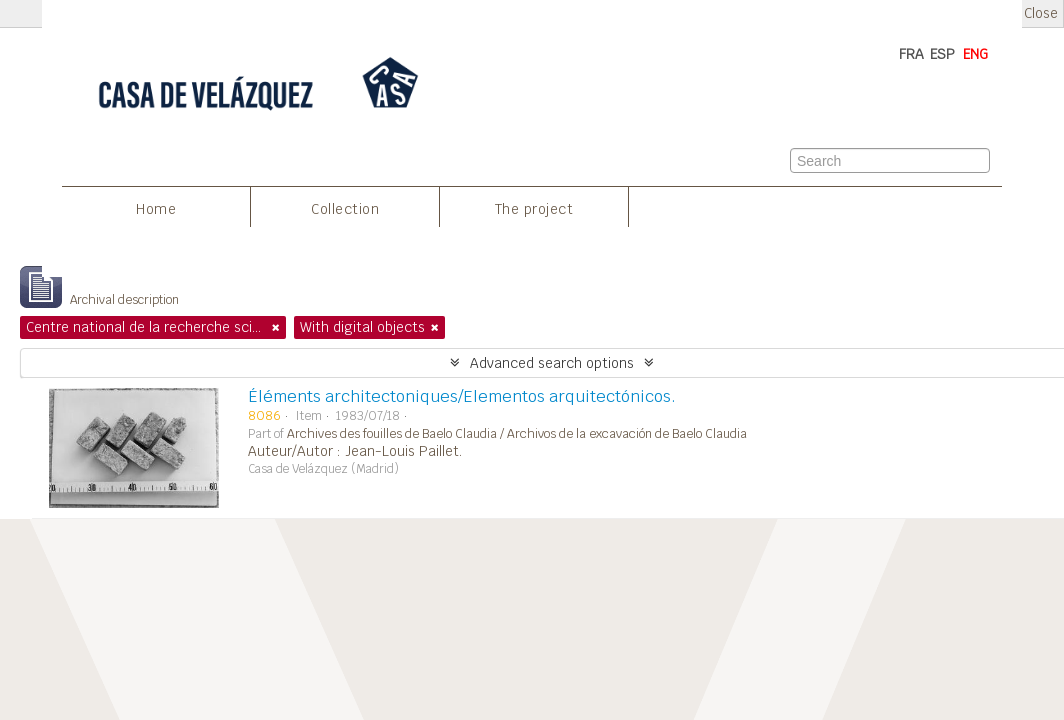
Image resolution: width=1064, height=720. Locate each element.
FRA (911, 54)
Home (156, 209)
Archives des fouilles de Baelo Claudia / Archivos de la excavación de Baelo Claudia (517, 434)
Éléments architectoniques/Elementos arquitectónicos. (462, 396)
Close (1041, 13)
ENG (975, 54)
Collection (345, 209)
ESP (942, 54)
